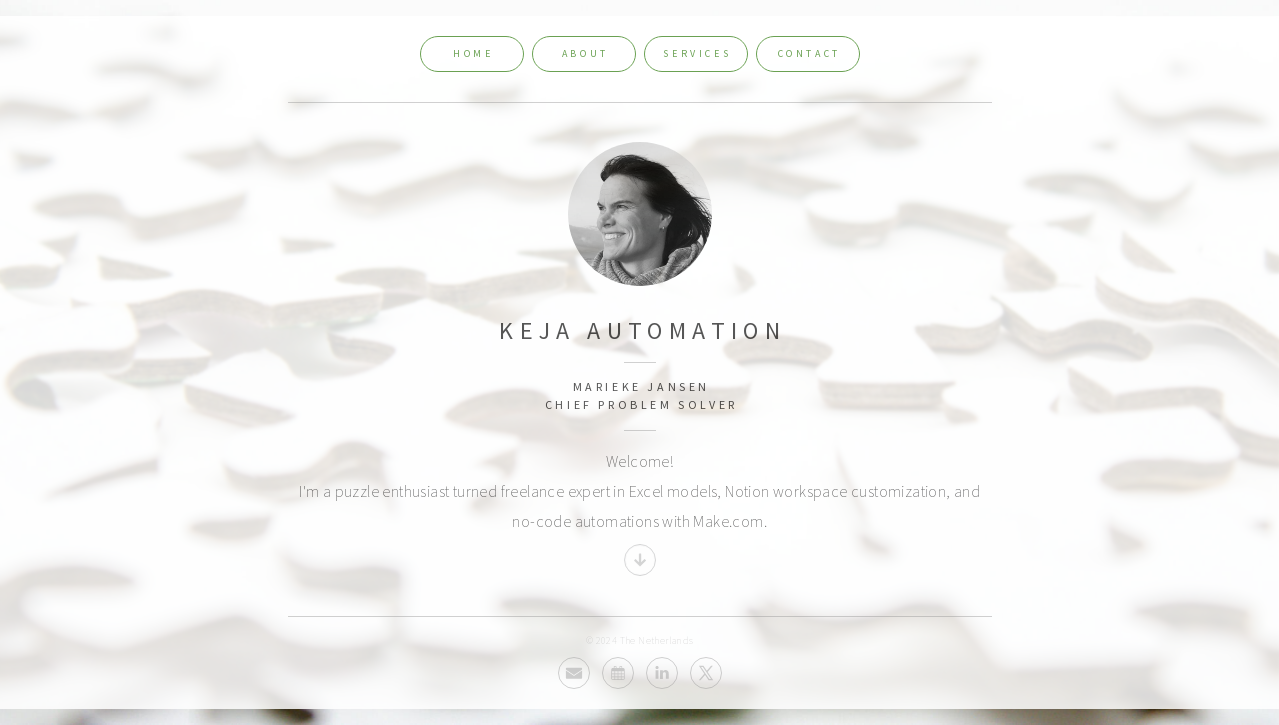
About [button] (585, 53)
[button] (640, 560)
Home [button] (473, 53)
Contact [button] (809, 53)
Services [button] (697, 53)
